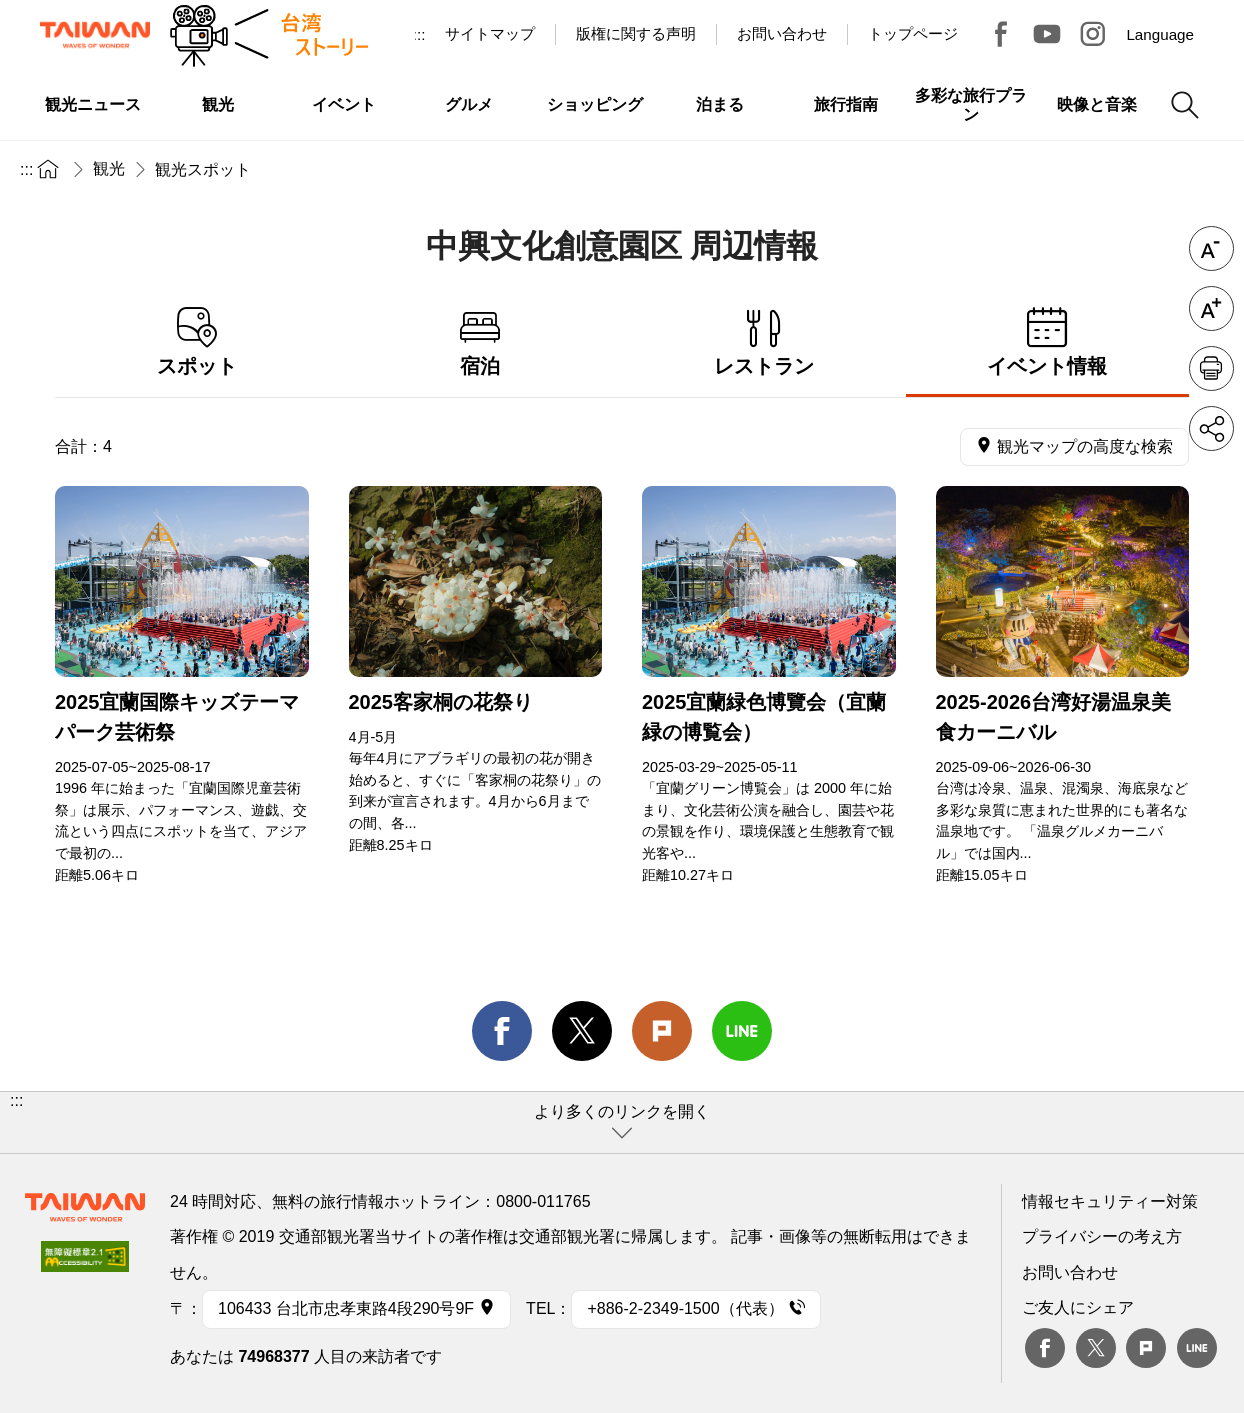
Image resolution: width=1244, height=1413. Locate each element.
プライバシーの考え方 (1102, 1236)
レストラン (764, 342)
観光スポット (203, 169)
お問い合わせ (1070, 1272)
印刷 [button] (1211, 368)
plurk (1146, 1348)
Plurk (662, 1031)
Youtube (1047, 34)
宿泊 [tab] (481, 342)
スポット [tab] (197, 342)
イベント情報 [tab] (1048, 342)
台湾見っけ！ (1001, 34)
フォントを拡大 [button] (1211, 308)
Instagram (1093, 34)
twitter (582, 1031)
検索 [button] (1185, 105)
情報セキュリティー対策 (1110, 1201)
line (742, 1031)
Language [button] (1160, 34)
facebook (502, 1031)
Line (1197, 1348)
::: (419, 34)
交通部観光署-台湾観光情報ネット (95, 35)
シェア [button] (1211, 428)
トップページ (913, 33)
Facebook (1045, 1348)
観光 (109, 168)
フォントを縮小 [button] (1211, 248)
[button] (622, 1122)
